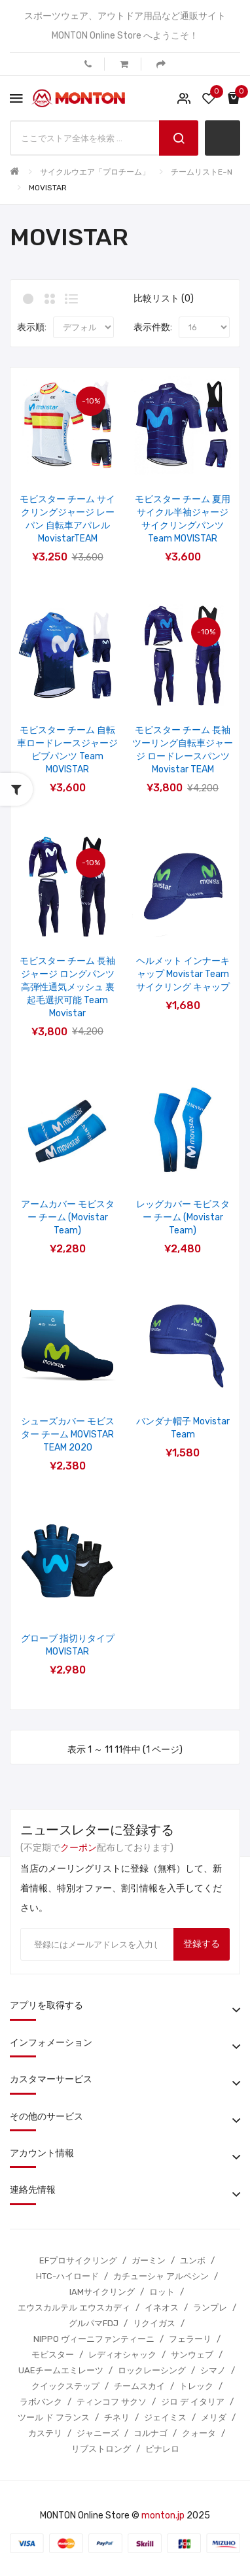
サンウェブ (192, 2355)
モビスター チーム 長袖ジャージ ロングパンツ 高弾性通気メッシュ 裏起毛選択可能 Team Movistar (67, 987)
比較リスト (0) (164, 298)
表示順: (31, 327)
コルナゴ (151, 2433)
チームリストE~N (201, 172)
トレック (196, 2386)
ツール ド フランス (54, 2417)
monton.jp (163, 2515)
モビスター (52, 2355)
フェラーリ (190, 2339)
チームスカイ (139, 2386)
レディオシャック (122, 2355)
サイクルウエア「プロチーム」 (95, 172)
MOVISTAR (48, 187)
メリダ (213, 2417)
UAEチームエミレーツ (60, 2370)
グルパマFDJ (93, 2323)
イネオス (162, 2307)
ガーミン (149, 2260)
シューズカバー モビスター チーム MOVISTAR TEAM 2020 (68, 1434)
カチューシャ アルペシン (161, 2276)
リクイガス (154, 2323)
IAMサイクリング (102, 2292)
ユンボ (192, 2260)
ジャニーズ (98, 2433)
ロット (162, 2292)
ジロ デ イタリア (192, 2402)
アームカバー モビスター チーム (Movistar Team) (68, 1217)
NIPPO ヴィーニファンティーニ (93, 2339)
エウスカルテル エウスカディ (74, 2307)
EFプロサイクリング (78, 2260)
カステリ (45, 2433)
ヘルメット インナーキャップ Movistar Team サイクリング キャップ (183, 974)
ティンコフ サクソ (112, 2402)
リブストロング (101, 2449)
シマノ (213, 2370)
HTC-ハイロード (67, 2276)
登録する (201, 1943)
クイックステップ (65, 2386)
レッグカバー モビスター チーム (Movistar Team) (183, 1217)
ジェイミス (165, 2417)
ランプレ (210, 2307)
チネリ (117, 2417)
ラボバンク (41, 2402)
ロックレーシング (152, 2370)
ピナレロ (162, 2449)
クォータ (199, 2433)
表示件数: (153, 327)
